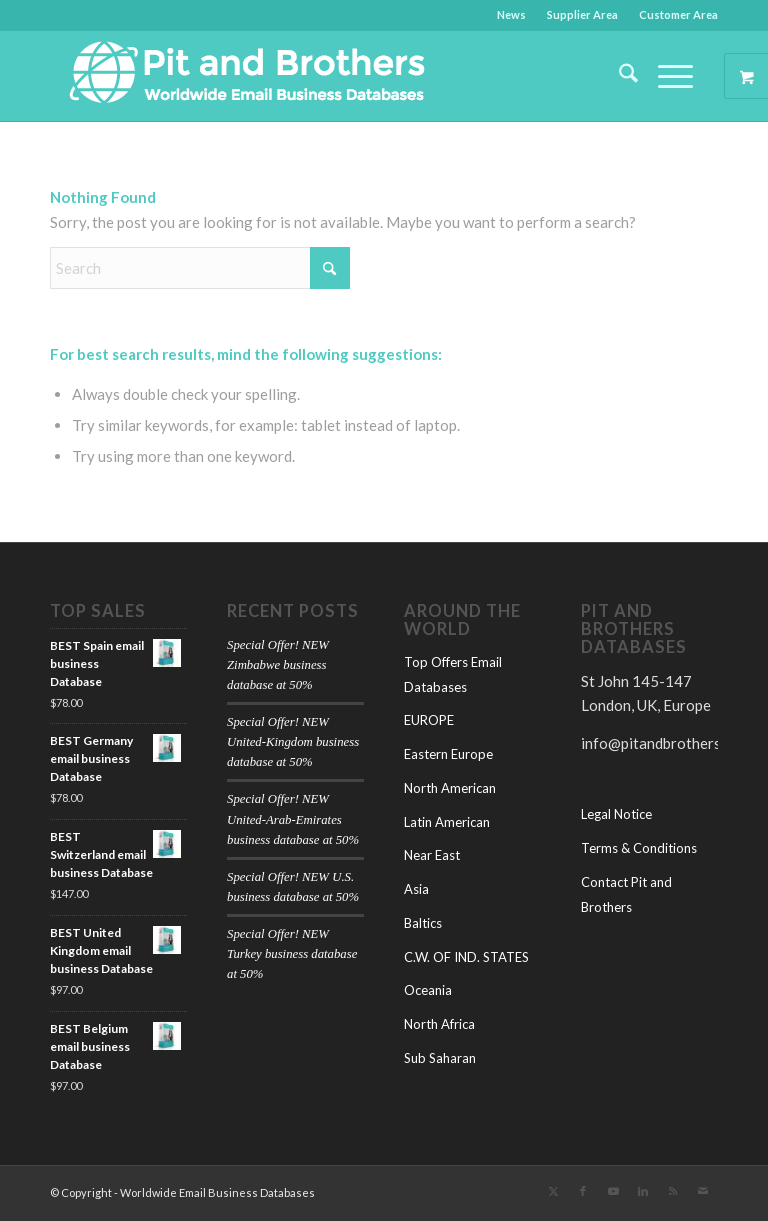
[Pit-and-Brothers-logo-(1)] (247, 76)
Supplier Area (582, 14)
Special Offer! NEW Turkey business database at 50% (292, 954)
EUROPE (429, 720)
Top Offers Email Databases (453, 674)
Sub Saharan (440, 1058)
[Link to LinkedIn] (643, 1191)
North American (450, 788)
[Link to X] (553, 1191)
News (511, 14)
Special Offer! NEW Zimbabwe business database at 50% (278, 665)
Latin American (447, 822)
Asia (416, 889)
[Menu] (665, 76)
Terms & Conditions (639, 848)
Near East (432, 855)
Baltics (423, 923)
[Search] (618, 76)
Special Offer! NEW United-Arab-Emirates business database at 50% (293, 819)
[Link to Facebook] (583, 1191)
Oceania (428, 990)
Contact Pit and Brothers (626, 894)
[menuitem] (512, 15)
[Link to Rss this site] (673, 1191)
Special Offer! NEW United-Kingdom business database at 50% (293, 742)
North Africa (439, 1024)
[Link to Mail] (703, 1191)
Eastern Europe (448, 754)
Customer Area (678, 14)
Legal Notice (616, 814)
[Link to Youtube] (613, 1191)
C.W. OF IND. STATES (466, 957)
